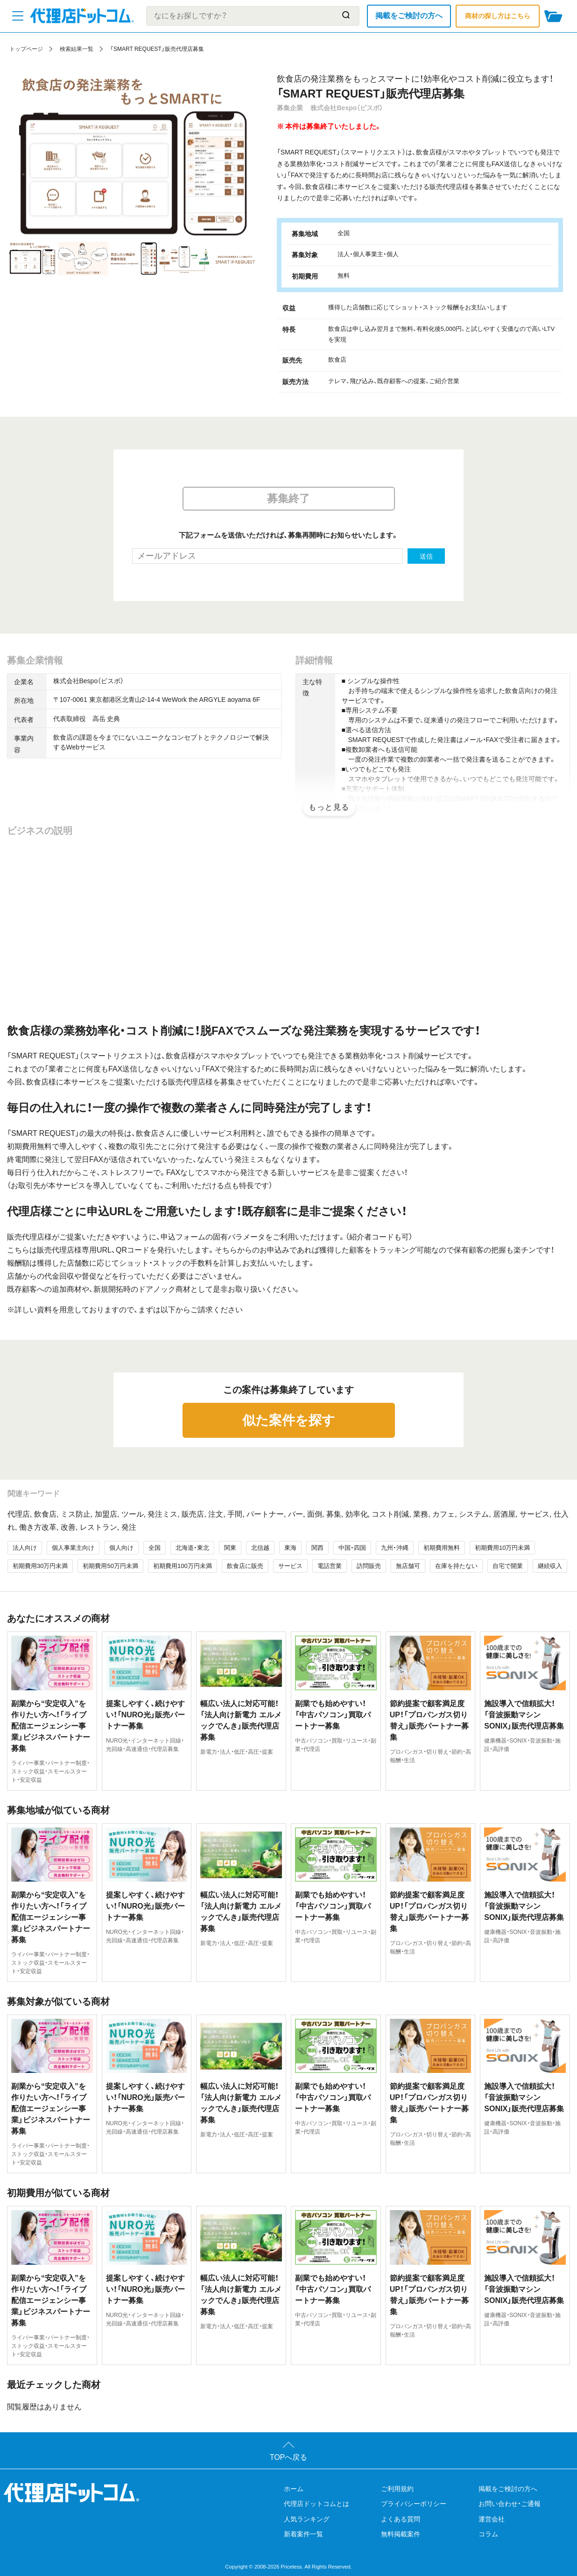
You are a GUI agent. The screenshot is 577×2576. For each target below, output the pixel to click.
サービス (290, 1565)
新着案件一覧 (303, 2534)
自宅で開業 (508, 1565)
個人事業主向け (73, 1547)
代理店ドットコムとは (316, 2503)
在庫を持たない (456, 1565)
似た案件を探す (288, 1420)
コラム (488, 2534)
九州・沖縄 (394, 1547)
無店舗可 (408, 1565)
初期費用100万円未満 (182, 1565)
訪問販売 (369, 1565)
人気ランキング (307, 2519)
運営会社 (491, 2519)
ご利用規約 (397, 2488)
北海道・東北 (192, 1547)
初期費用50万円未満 (110, 1565)
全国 (154, 1547)
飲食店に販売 (245, 1565)
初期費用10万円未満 (502, 1547)
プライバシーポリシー (413, 2503)
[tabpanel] (133, 157)
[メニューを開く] (17, 15)
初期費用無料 (441, 1547)
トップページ (26, 49)
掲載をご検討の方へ (409, 16)
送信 (426, 556)
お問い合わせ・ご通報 (509, 2503)
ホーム (293, 2488)
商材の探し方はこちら (497, 16)
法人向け (25, 1547)
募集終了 (288, 498)
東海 (290, 1547)
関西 (317, 1547)
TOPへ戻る (289, 2457)
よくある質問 (400, 2519)
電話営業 (329, 1565)
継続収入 (550, 1565)
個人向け (121, 1547)
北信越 (260, 1547)
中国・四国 (352, 1547)
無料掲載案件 (400, 2534)
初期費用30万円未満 (40, 1565)
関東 (230, 1547)
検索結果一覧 (76, 49)
